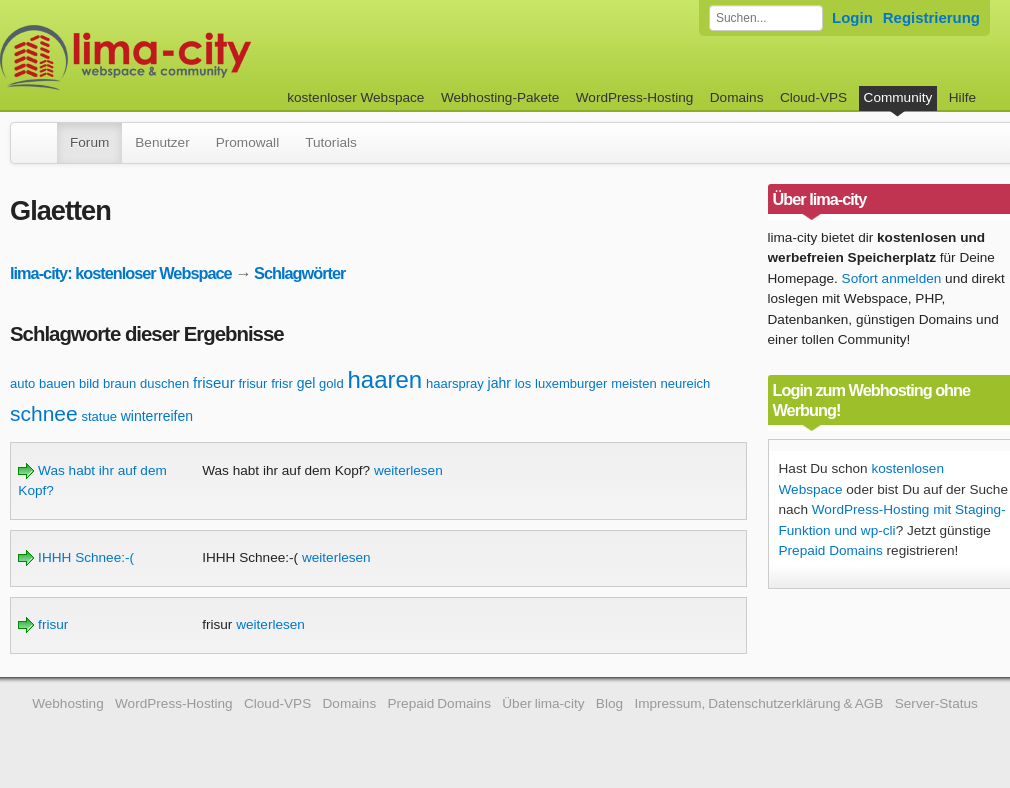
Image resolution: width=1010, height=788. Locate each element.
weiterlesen (408, 470)
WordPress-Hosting (635, 97)
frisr (282, 383)
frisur (253, 383)
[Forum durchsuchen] (766, 18)
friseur (214, 382)
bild (89, 383)
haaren (384, 379)
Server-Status (936, 703)
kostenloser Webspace (355, 97)
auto (22, 383)
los (523, 383)
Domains (737, 97)
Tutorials (331, 142)
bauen (57, 383)
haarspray (455, 383)
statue (99, 416)
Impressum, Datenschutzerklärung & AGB (758, 703)
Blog (609, 703)
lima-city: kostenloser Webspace (121, 273)
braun (119, 383)
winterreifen (157, 416)
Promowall (247, 142)
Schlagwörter (299, 273)
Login (852, 17)
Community (898, 97)
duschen (164, 383)
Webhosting (68, 703)
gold (331, 383)
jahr (499, 383)
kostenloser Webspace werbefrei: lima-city (200, 57)
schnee (44, 413)
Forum (89, 142)
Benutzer (162, 142)
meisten (634, 383)
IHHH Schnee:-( (76, 557)
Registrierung (931, 17)
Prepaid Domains (831, 550)
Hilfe (962, 97)
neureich (685, 383)
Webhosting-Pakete (500, 97)
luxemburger (571, 383)
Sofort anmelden (892, 278)
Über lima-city (543, 703)
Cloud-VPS (813, 97)
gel (306, 383)
